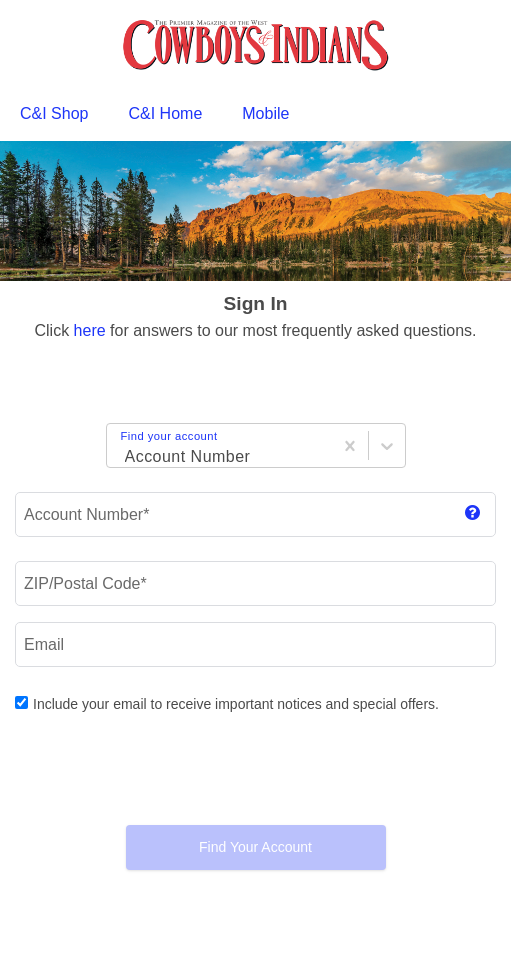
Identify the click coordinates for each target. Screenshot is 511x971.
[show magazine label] (472, 514)
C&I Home (165, 113)
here (90, 330)
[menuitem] (54, 114)
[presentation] (256, 770)
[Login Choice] (122, 449)
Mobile (265, 113)
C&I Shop (54, 113)
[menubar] (255, 114)
